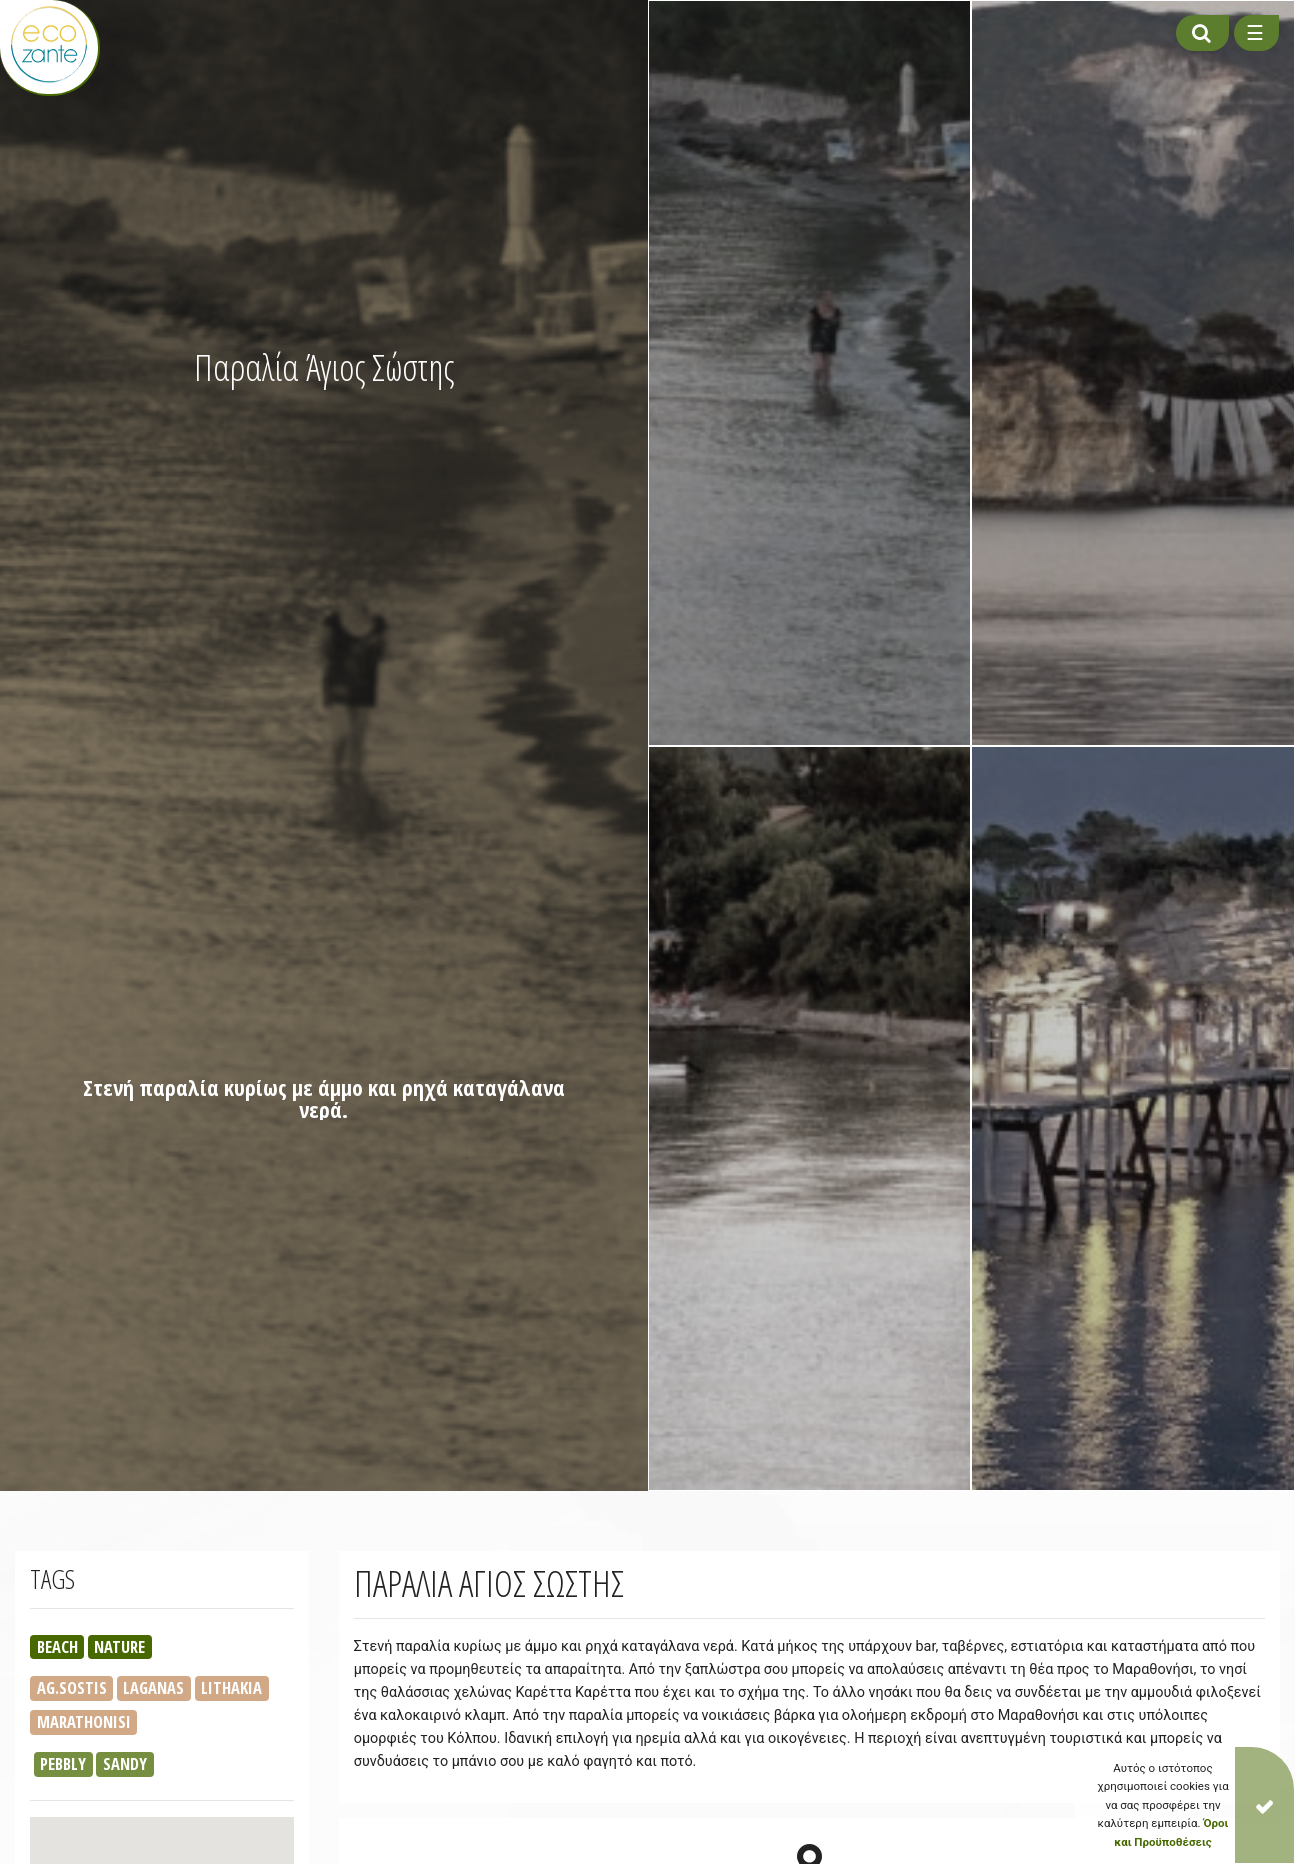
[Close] (1264, 1805)
